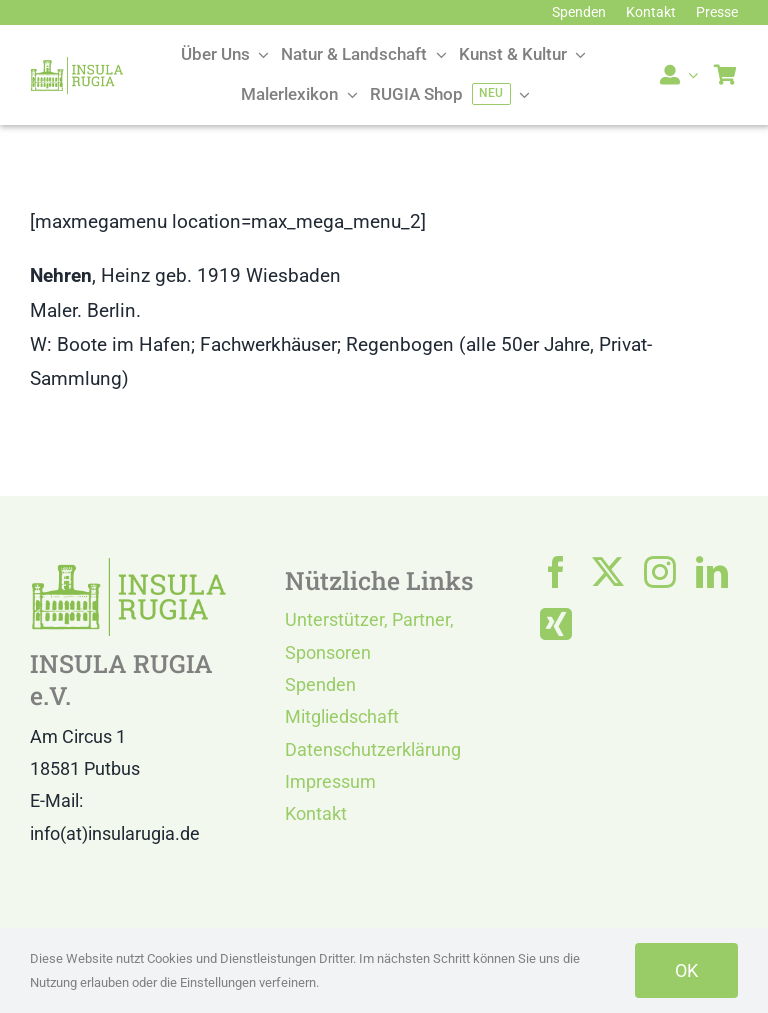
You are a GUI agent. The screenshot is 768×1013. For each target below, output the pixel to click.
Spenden (320, 684)
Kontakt (316, 813)
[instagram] (660, 572)
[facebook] (556, 572)
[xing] (556, 624)
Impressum (330, 781)
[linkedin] (712, 572)
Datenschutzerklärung (373, 749)
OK (686, 970)
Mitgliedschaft (342, 716)
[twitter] (608, 572)
